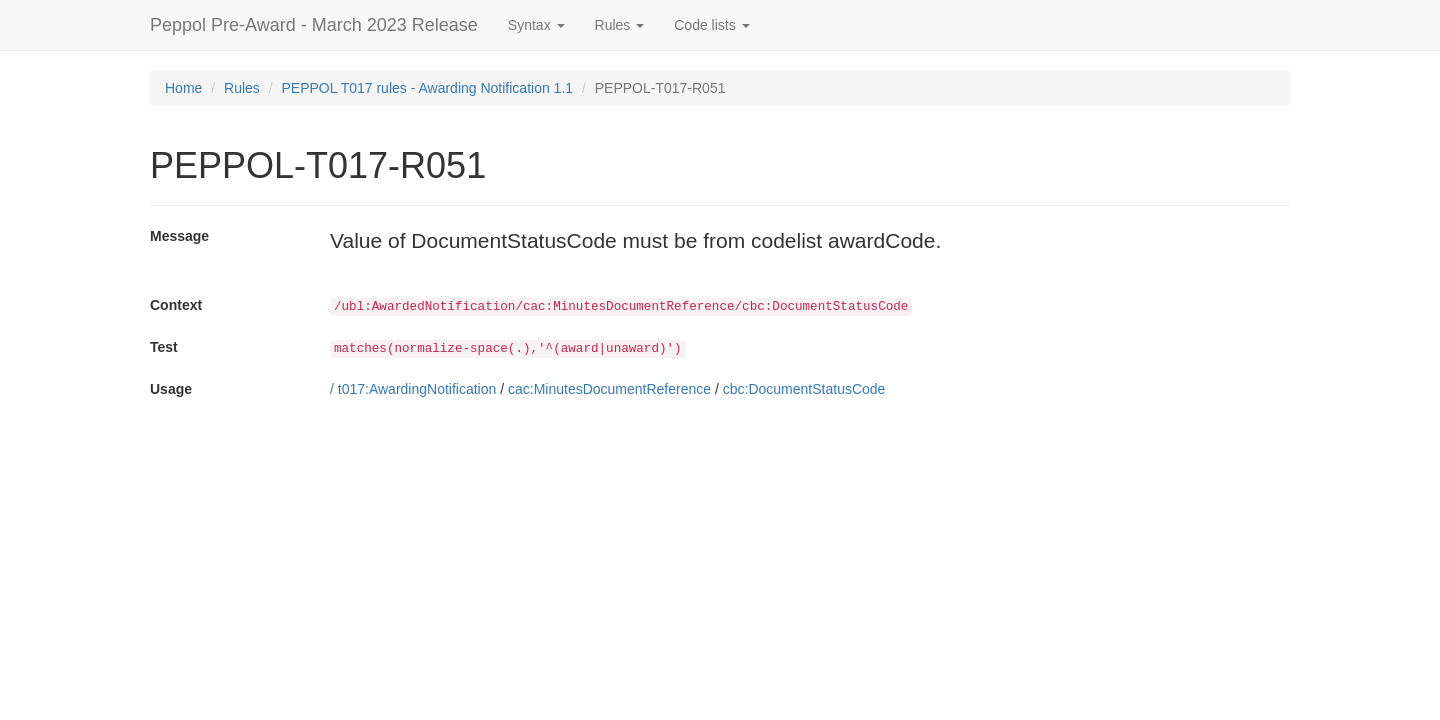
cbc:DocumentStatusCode (804, 389)
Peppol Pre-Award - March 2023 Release (314, 25)
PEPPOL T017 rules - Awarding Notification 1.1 (428, 88)
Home (183, 88)
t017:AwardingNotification (417, 389)
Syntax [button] (536, 25)
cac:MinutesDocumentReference (609, 389)
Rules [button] (620, 25)
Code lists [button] (711, 25)
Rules (242, 88)
